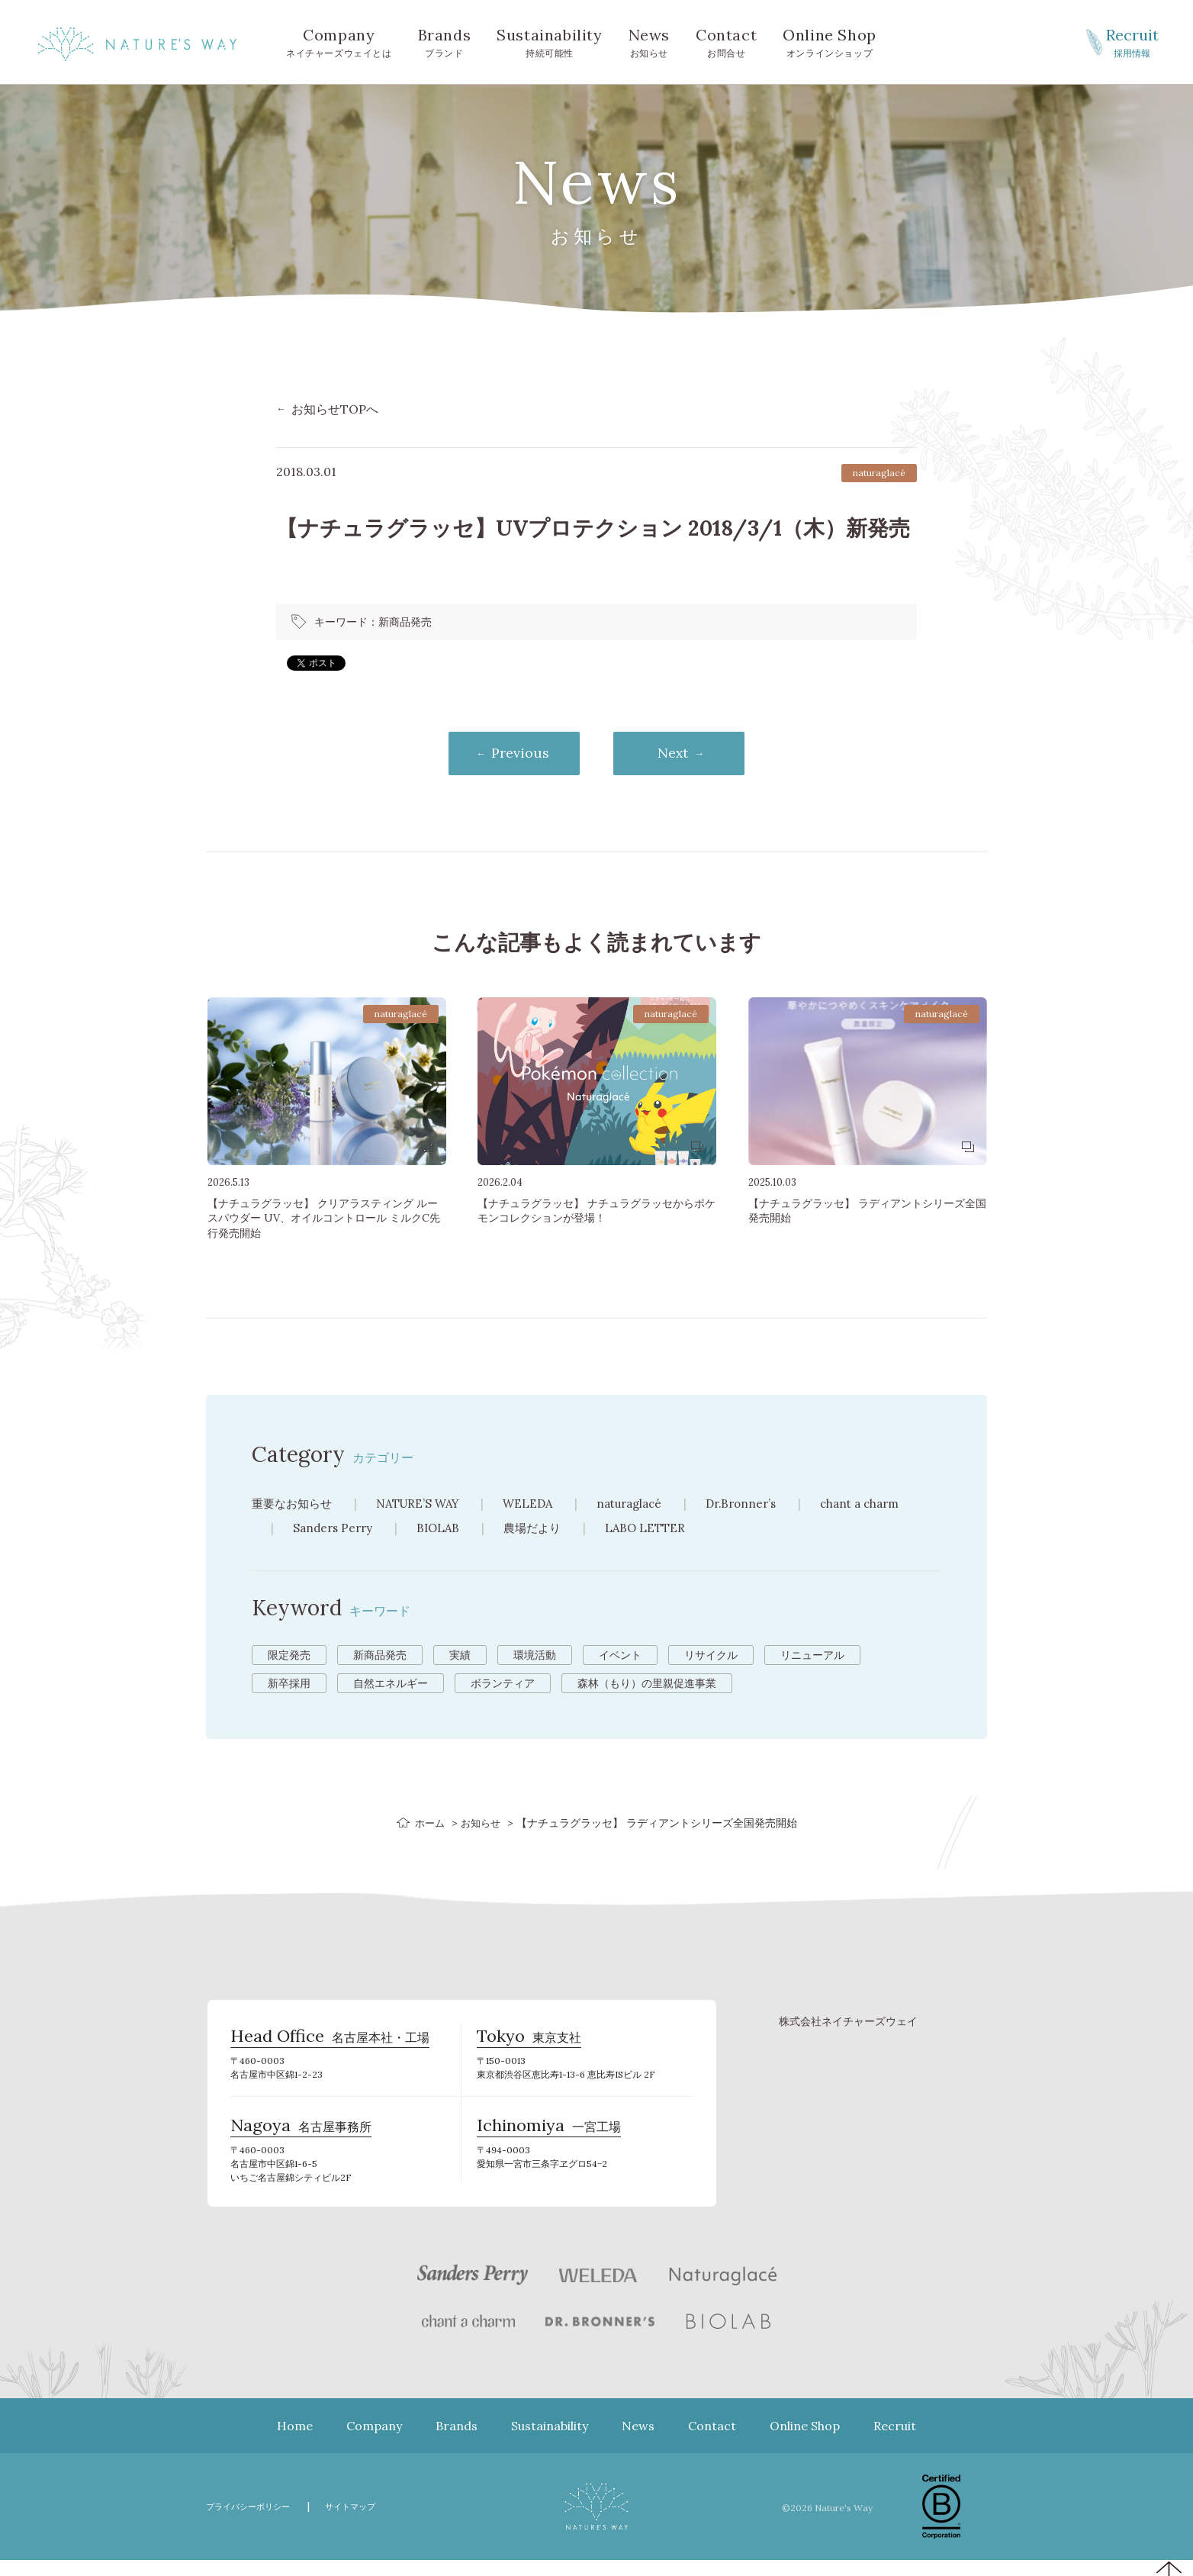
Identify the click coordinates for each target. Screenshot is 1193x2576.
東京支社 (529, 2044)
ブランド (444, 41)
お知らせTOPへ (334, 409)
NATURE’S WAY (426, 1504)
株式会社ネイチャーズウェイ (848, 2023)
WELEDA (542, 1504)
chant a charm (889, 1504)
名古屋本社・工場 (329, 2044)
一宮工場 (549, 2140)
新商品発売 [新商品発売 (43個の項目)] (380, 1656)
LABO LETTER (657, 1529)
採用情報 (1132, 41)
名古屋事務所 (300, 2140)
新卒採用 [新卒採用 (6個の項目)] (289, 1685)
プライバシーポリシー (255, 2522)
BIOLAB (443, 1529)
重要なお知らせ (294, 1504)
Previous (509, 754)
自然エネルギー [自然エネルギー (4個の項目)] (390, 1685)
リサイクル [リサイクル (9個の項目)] (711, 1656)
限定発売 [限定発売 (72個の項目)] (289, 1656)
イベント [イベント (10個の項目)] (620, 1656)
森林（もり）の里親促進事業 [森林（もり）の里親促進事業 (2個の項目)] (646, 1685)
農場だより (540, 1529)
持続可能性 (549, 41)
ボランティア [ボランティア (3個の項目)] (503, 1685)
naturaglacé (647, 1504)
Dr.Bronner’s (764, 1504)
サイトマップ (370, 2522)
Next (684, 754)
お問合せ (726, 41)
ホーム (428, 1824)
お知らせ (649, 41)
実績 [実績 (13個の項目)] (460, 1656)
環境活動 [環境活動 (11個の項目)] (534, 1656)
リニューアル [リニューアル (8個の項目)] (812, 1656)
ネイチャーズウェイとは (339, 41)
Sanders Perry (335, 1529)
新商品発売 (405, 622)
